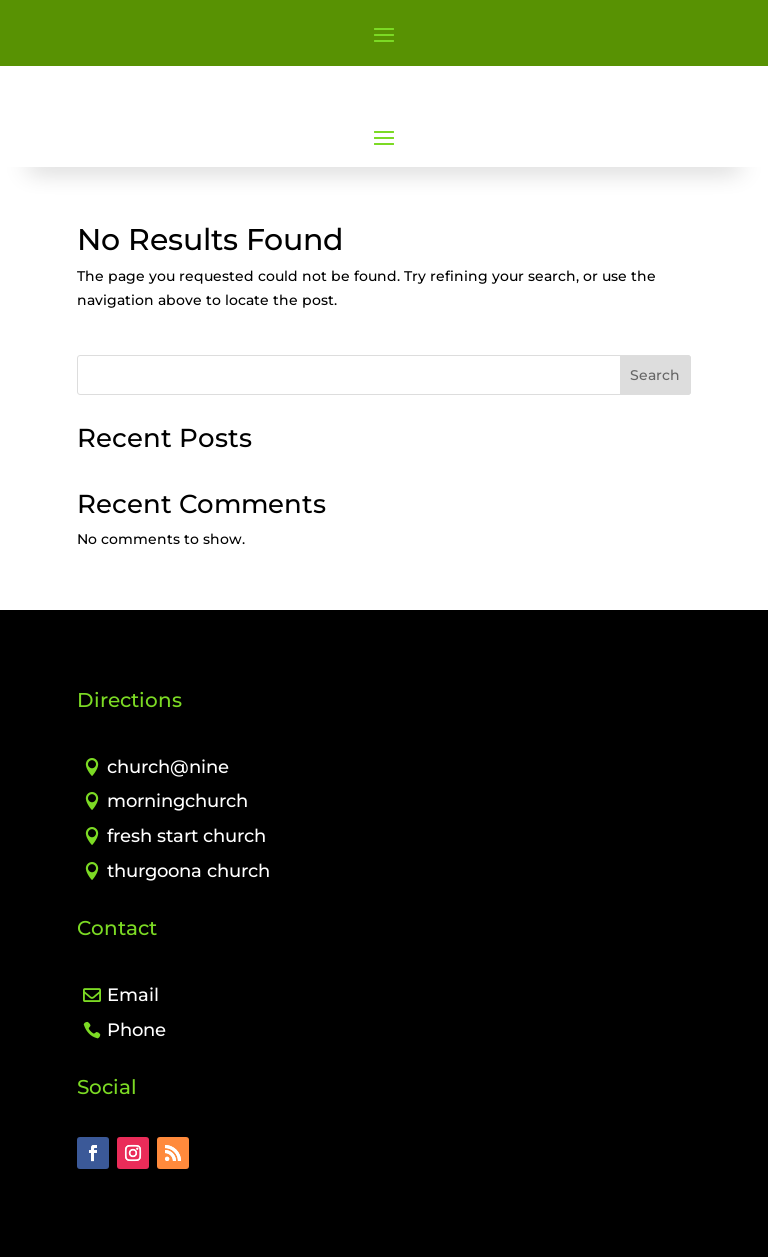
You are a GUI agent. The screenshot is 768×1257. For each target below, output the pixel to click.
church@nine (168, 767)
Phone (136, 1030)
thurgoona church (188, 871)
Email (133, 995)
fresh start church (186, 836)
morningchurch (177, 801)
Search (655, 375)
